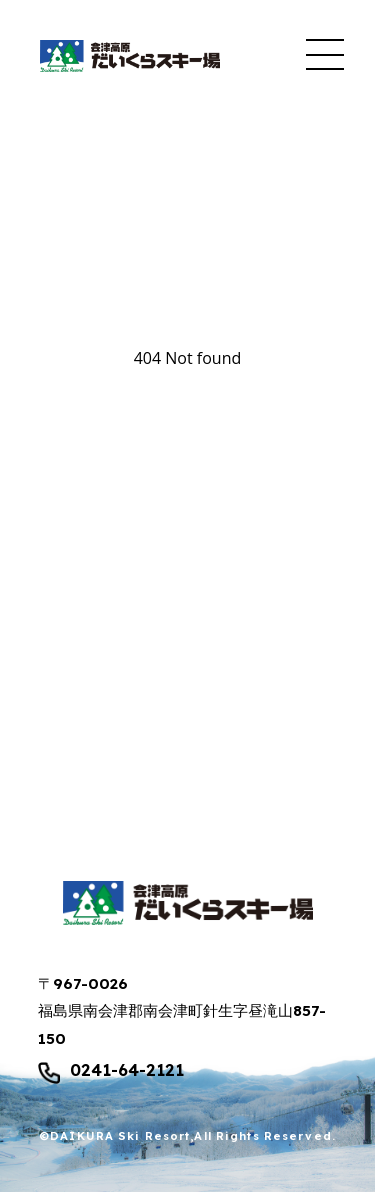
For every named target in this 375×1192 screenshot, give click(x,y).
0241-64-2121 (127, 1071)
